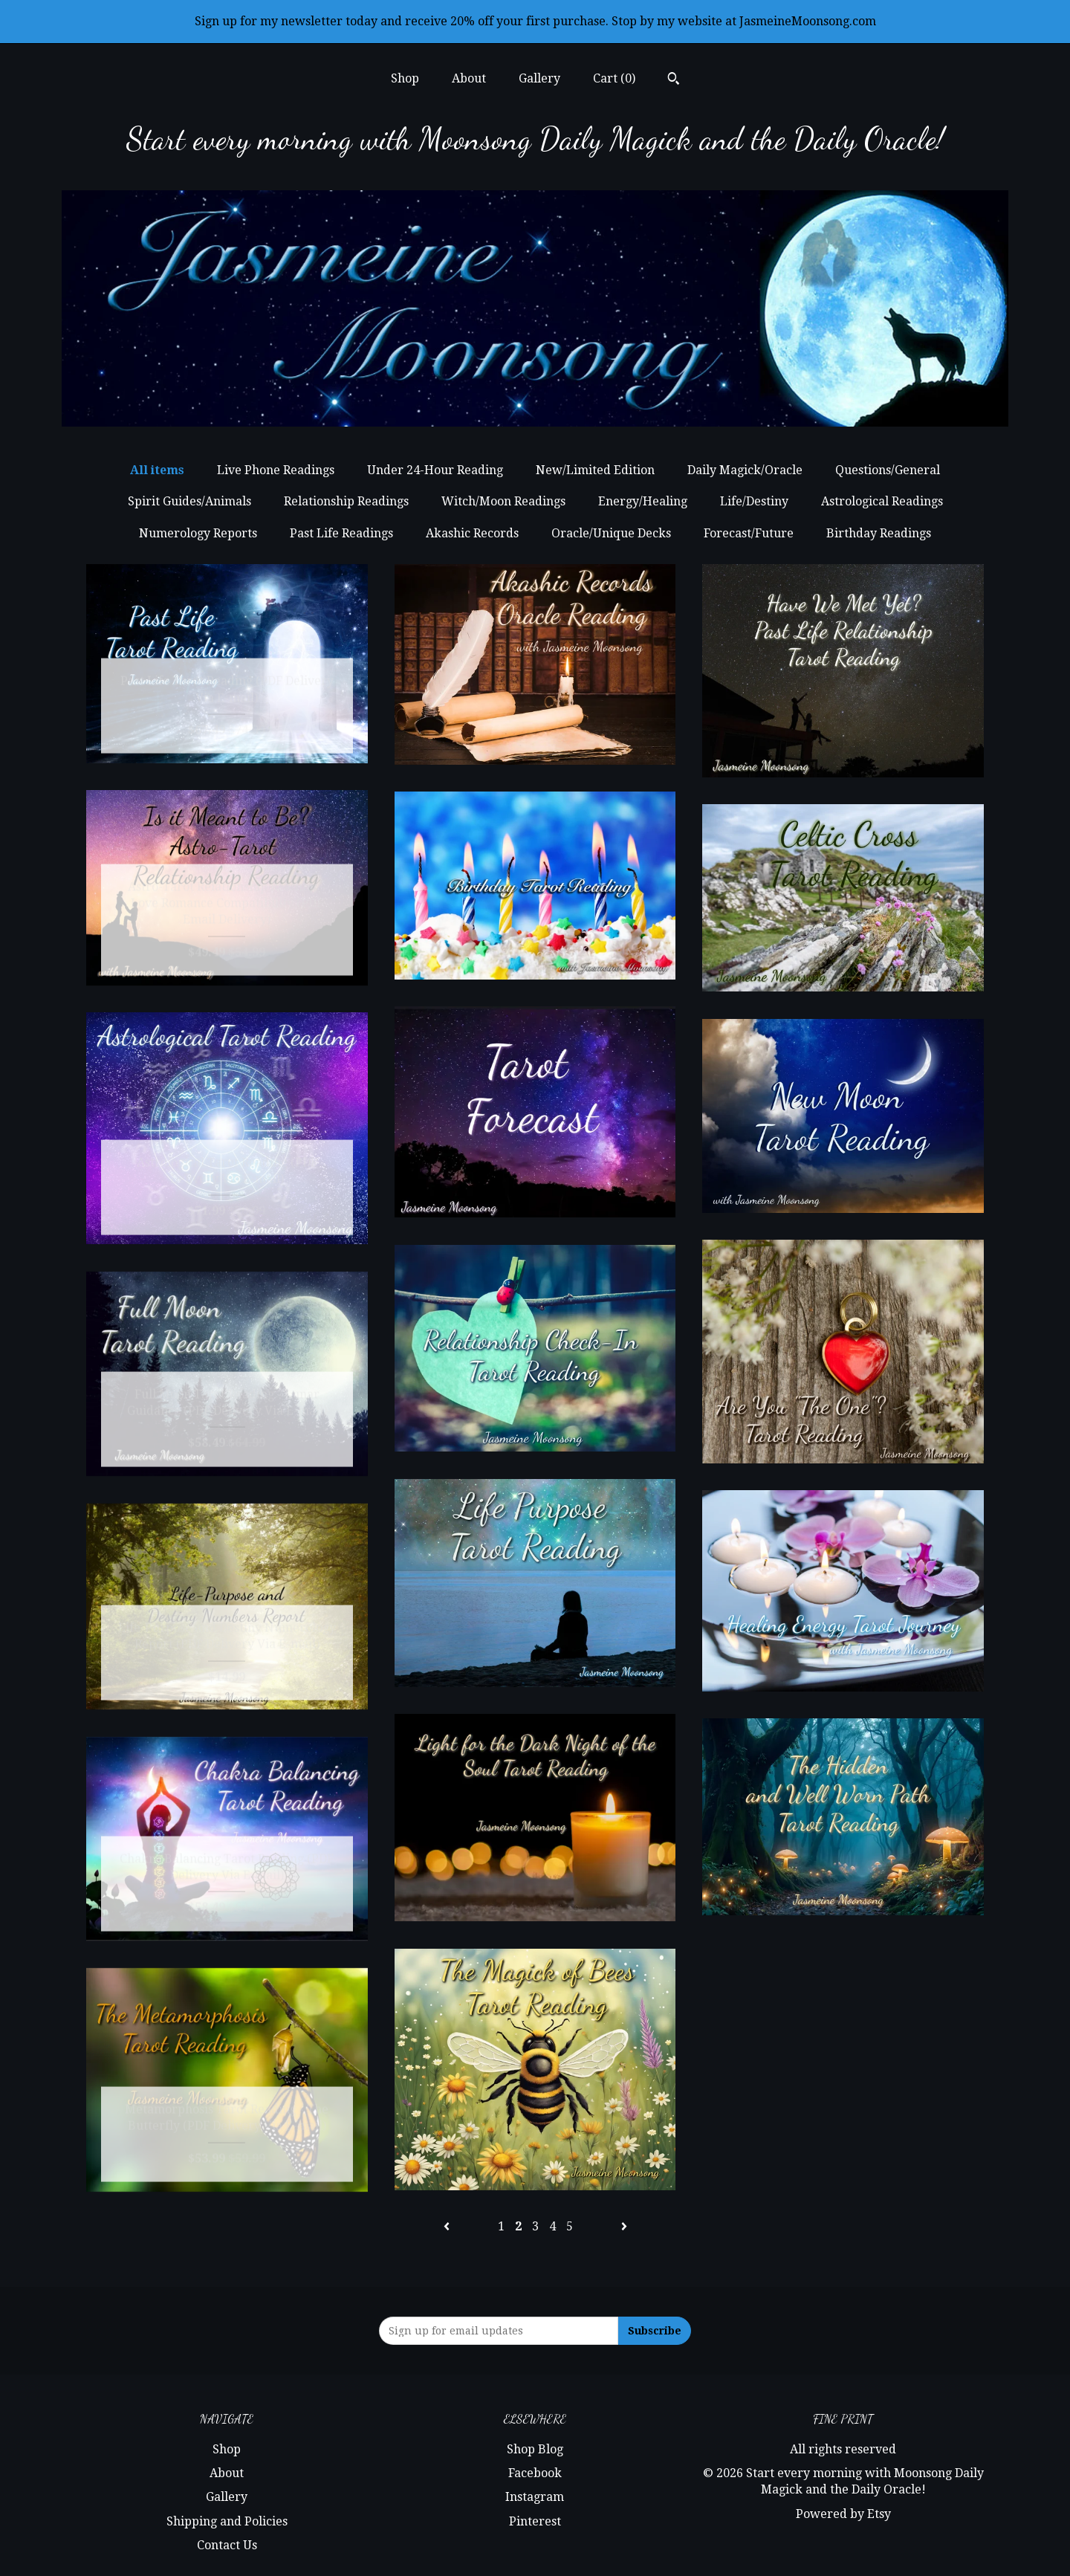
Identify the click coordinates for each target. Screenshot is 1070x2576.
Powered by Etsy (843, 2514)
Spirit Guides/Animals (189, 501)
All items (157, 470)
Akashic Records (472, 533)
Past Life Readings (341, 533)
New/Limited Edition (595, 470)
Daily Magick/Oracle (744, 470)
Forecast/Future (749, 533)
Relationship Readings (346, 501)
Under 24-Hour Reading (435, 470)
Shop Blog (535, 2449)
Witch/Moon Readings (503, 501)
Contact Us (227, 2545)
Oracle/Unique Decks (611, 533)
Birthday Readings (878, 533)
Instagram (534, 2497)
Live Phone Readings (275, 470)
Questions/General (887, 470)
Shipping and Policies (227, 2521)
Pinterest (535, 2521)
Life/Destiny (754, 501)
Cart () (614, 78)
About (469, 78)
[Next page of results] (624, 2226)
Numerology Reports (198, 533)
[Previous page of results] (448, 2226)
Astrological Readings (882, 501)
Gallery (539, 78)
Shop (405, 78)
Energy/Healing (642, 501)
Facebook (535, 2473)
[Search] (673, 80)
